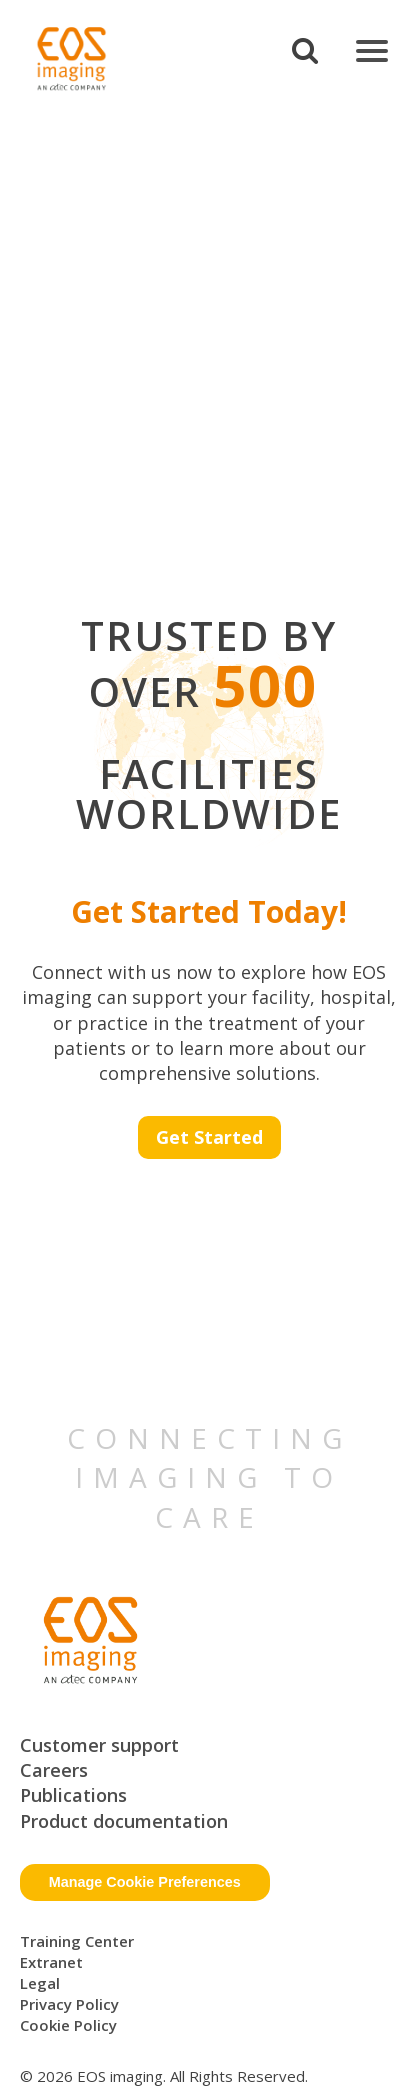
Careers (54, 1770)
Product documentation (124, 1821)
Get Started (209, 1137)
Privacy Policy (69, 2004)
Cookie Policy (68, 2025)
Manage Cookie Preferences (145, 1882)
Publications (73, 1795)
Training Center (77, 1941)
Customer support (99, 1745)
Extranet (51, 1962)
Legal (40, 1983)
